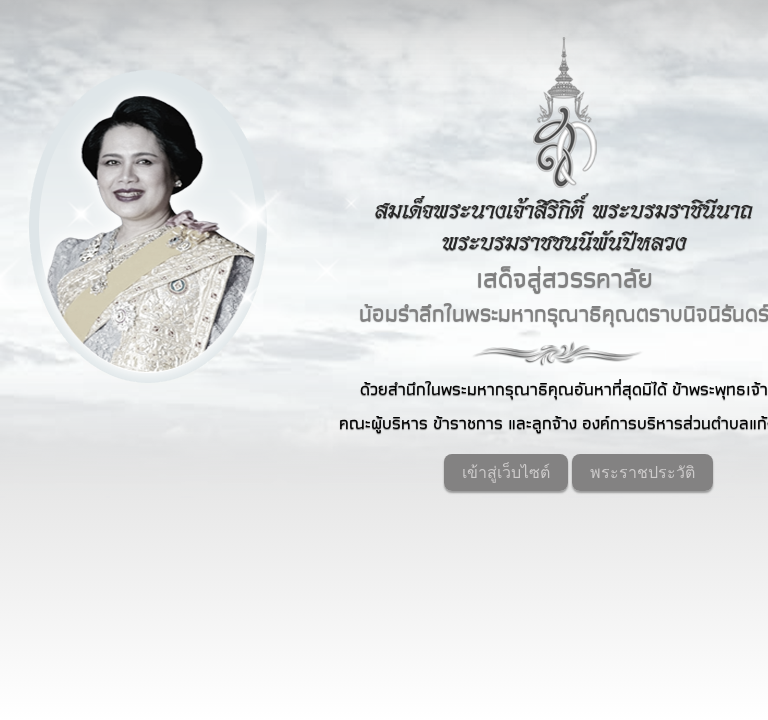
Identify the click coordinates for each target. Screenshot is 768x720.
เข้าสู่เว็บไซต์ (506, 472)
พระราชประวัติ (642, 472)
